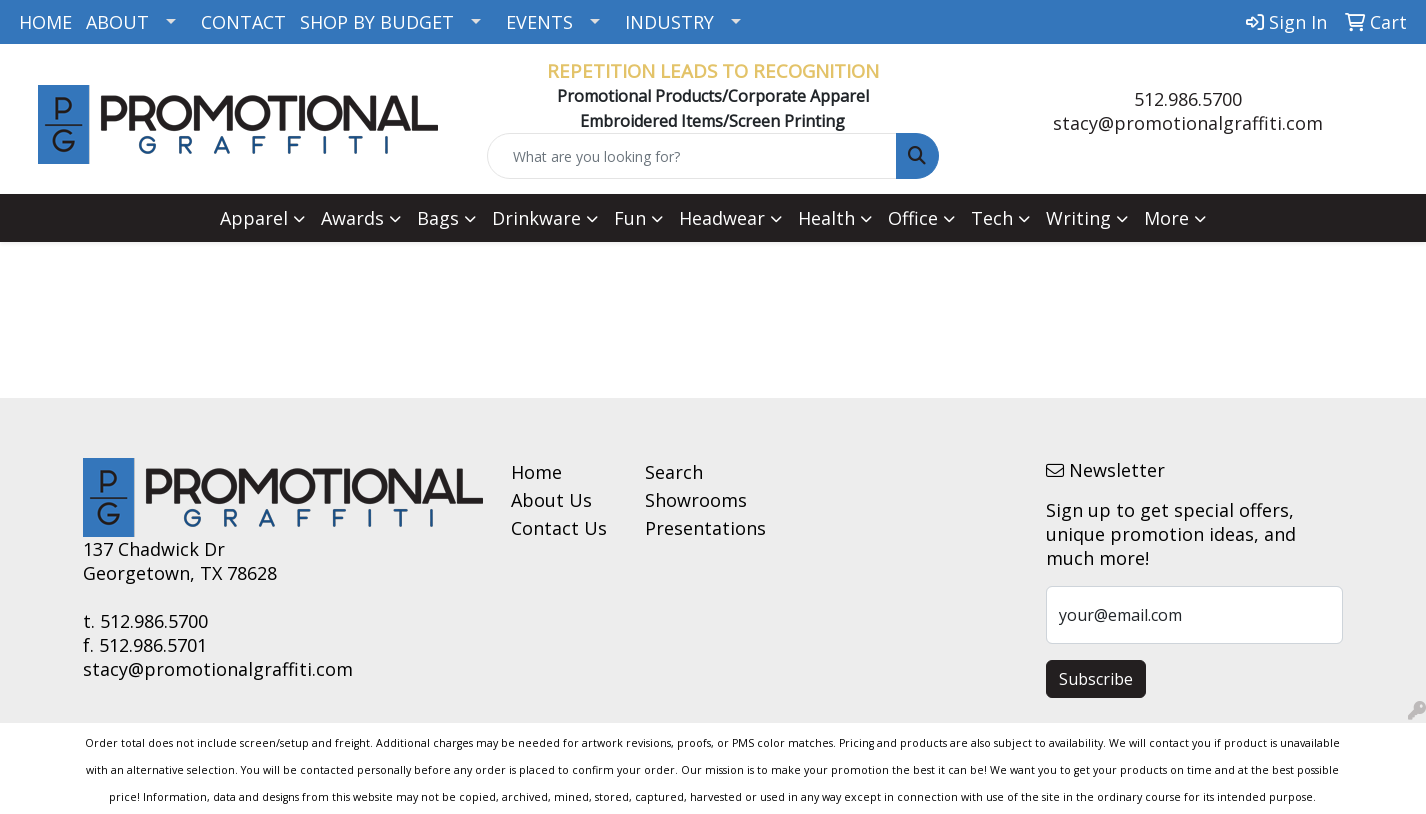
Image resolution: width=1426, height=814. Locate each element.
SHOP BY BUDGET (377, 22)
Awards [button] (352, 218)
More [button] (1166, 218)
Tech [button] (992, 218)
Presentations (700, 528)
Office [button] (913, 218)
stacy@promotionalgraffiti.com (1188, 123)
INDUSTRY (669, 22)
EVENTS (539, 22)
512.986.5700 (1188, 99)
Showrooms (696, 500)
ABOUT (117, 22)
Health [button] (826, 218)
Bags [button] (438, 218)
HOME (45, 22)
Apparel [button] (254, 218)
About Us (551, 500)
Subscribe (1096, 679)
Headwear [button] (722, 218)
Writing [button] (1078, 218)
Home (536, 472)
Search (674, 472)
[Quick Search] (691, 156)
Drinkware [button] (536, 218)
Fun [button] (630, 218)
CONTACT (243, 22)
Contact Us (559, 528)
